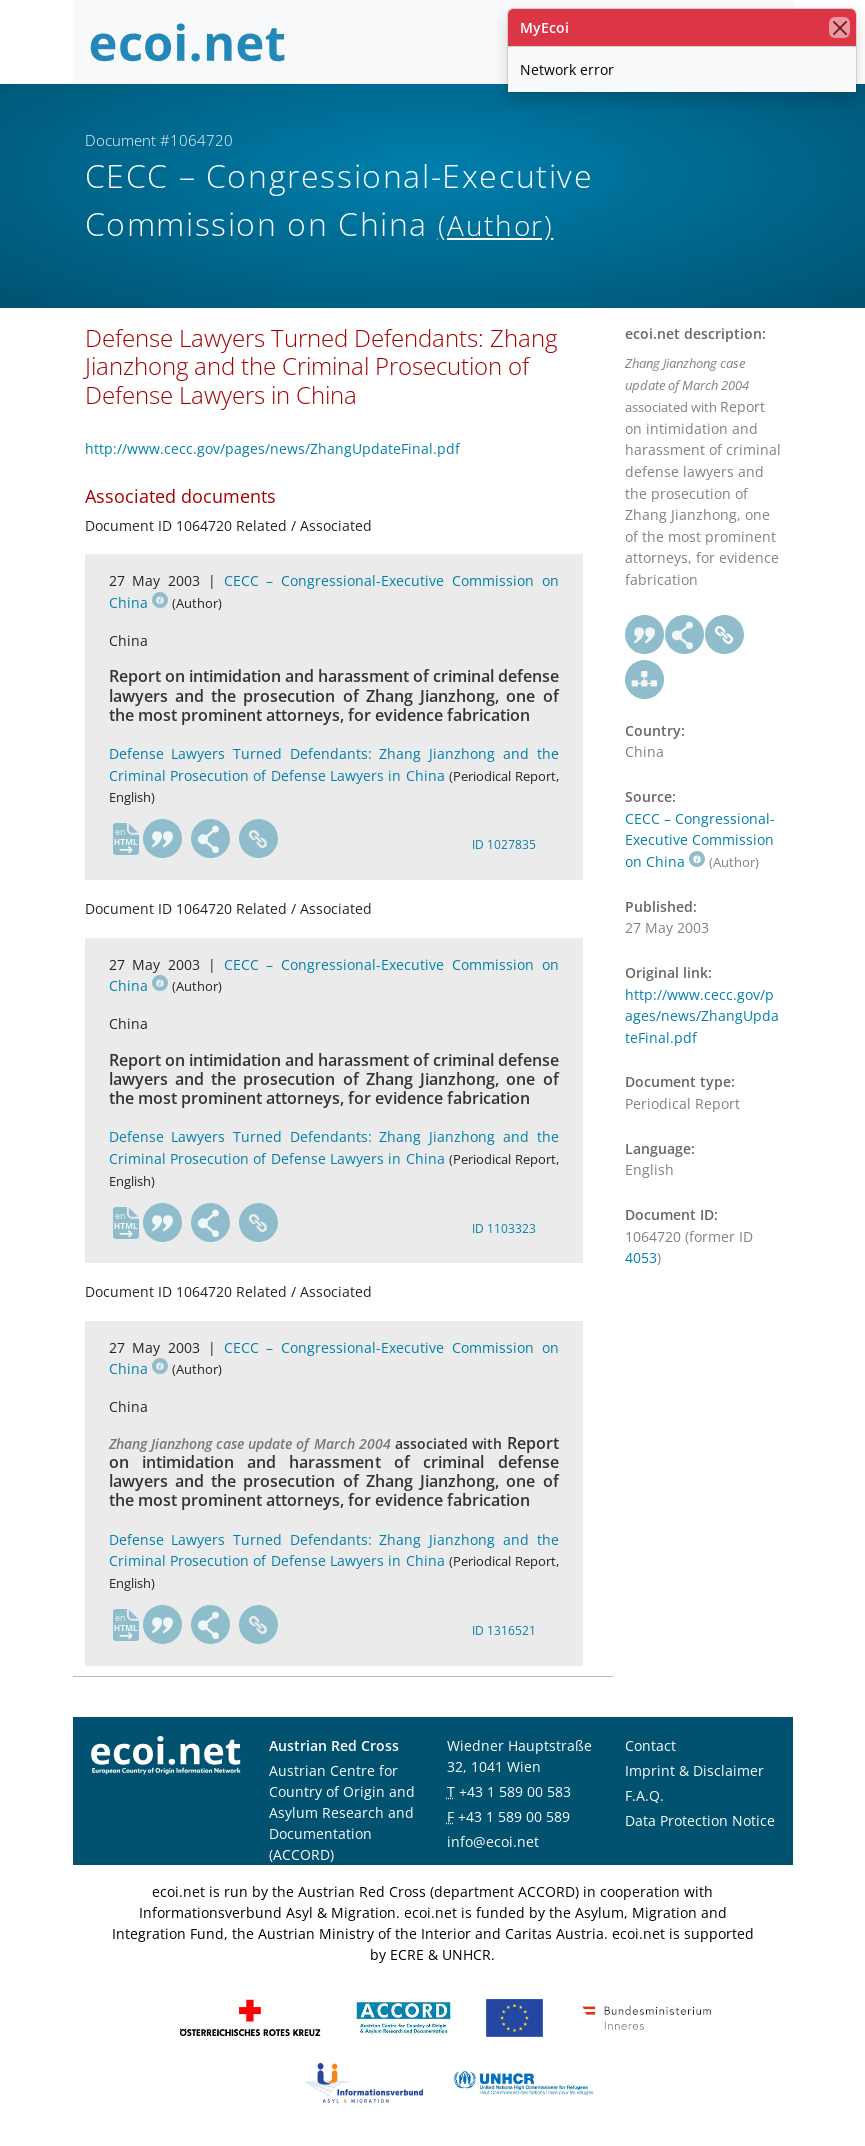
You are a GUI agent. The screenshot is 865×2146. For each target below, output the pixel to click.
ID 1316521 (504, 1630)
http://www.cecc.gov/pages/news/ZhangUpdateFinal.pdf (272, 448)
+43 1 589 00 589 (514, 1816)
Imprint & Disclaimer (694, 1770)
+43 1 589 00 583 (515, 1791)
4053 (641, 1257)
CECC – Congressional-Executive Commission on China (700, 840)
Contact (650, 1745)
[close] (839, 27)
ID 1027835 (504, 844)
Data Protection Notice (700, 1820)
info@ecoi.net (493, 1841)
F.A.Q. (644, 1795)
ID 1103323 (504, 1228)
